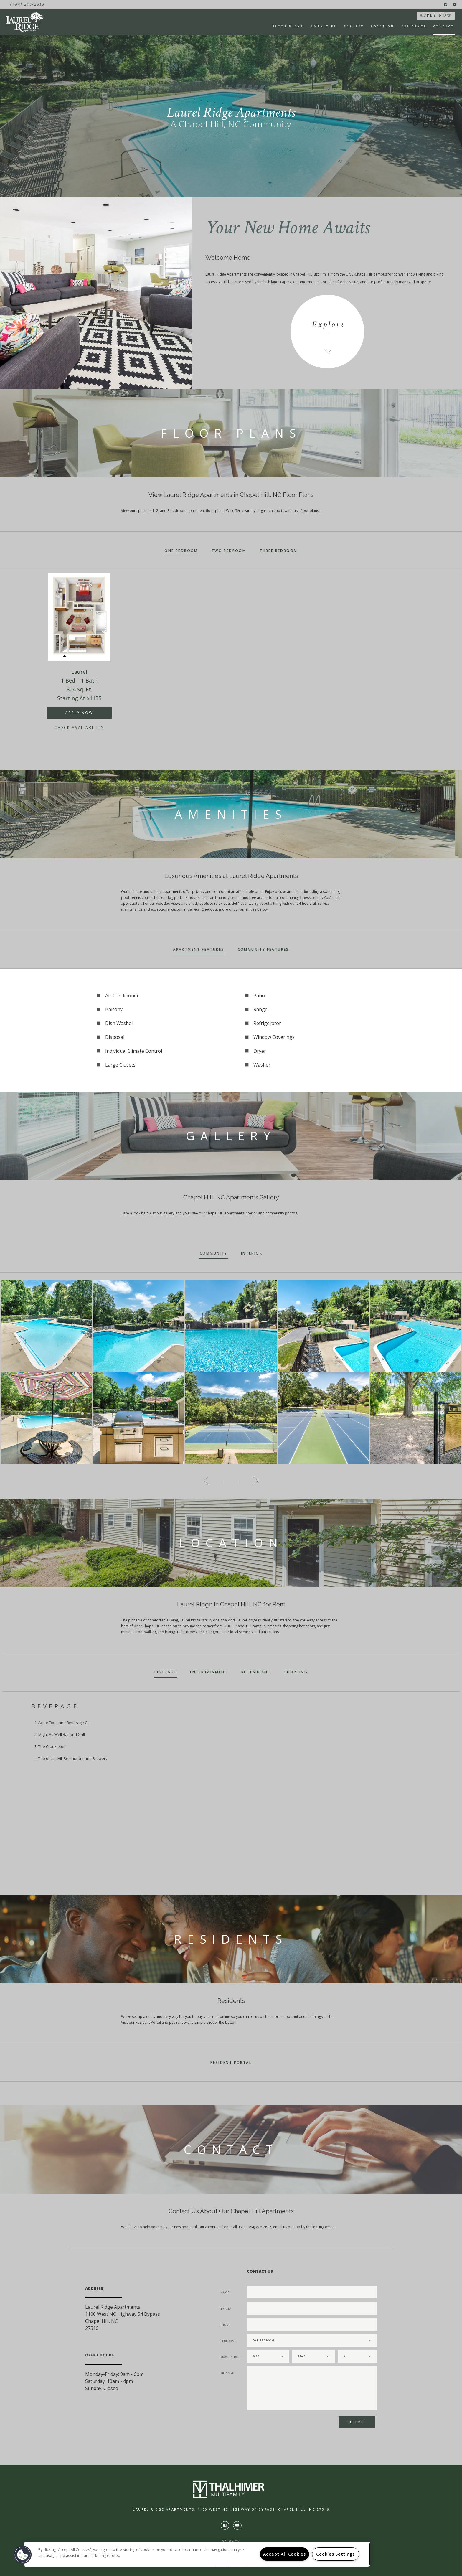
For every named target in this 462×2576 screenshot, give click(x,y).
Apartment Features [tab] (198, 949)
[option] (79, 659)
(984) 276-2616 (27, 4)
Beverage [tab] (165, 1672)
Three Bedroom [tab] (278, 550)
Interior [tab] (251, 1253)
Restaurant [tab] (256, 1672)
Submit (357, 2422)
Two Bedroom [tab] (229, 550)
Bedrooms (228, 2341)
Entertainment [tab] (209, 1672)
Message (227, 2373)
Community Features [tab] (263, 949)
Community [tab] (213, 1253)
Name (225, 2292)
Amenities (323, 26)
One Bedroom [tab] (181, 550)
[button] (22, 2554)
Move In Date (231, 2357)
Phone (225, 2325)
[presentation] (278, 2424)
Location (382, 26)
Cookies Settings (335, 2554)
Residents (413, 26)
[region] (197, 2554)
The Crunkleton (52, 1746)
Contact (443, 26)
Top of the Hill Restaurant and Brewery (73, 1758)
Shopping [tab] (296, 1672)
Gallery (354, 26)
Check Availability (79, 727)
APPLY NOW (436, 15)
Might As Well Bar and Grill (61, 1734)
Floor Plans (288, 26)
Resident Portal (231, 2062)
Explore (328, 324)
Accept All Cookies (284, 2554)
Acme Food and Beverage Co (64, 1722)
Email (225, 2308)
